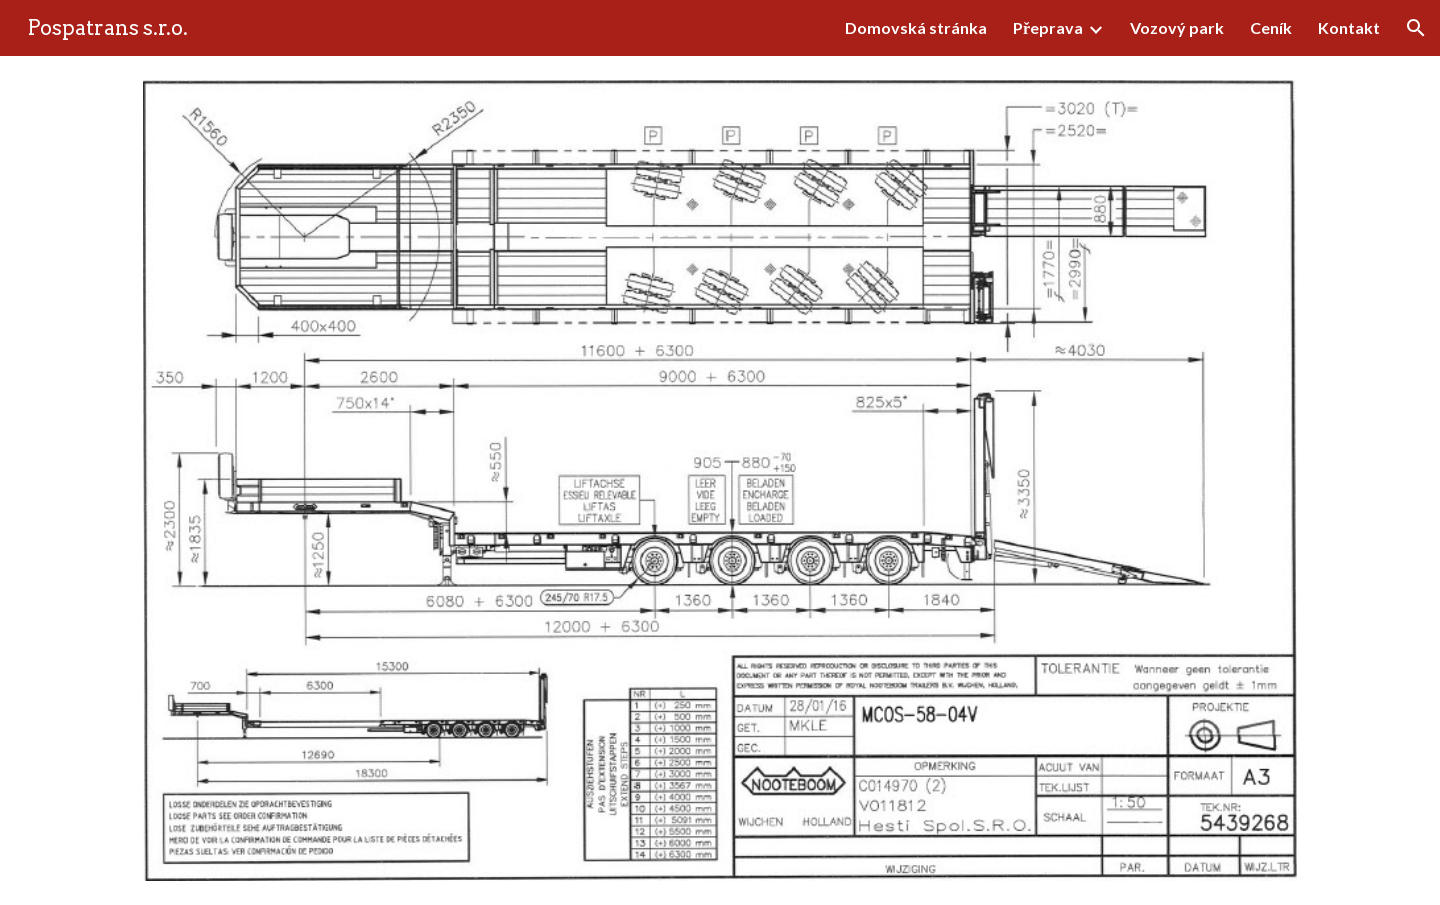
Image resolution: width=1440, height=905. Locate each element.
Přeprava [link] (1048, 27)
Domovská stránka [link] (916, 27)
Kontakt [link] (1349, 27)
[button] (1416, 28)
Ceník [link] (1271, 27)
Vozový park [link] (1177, 27)
